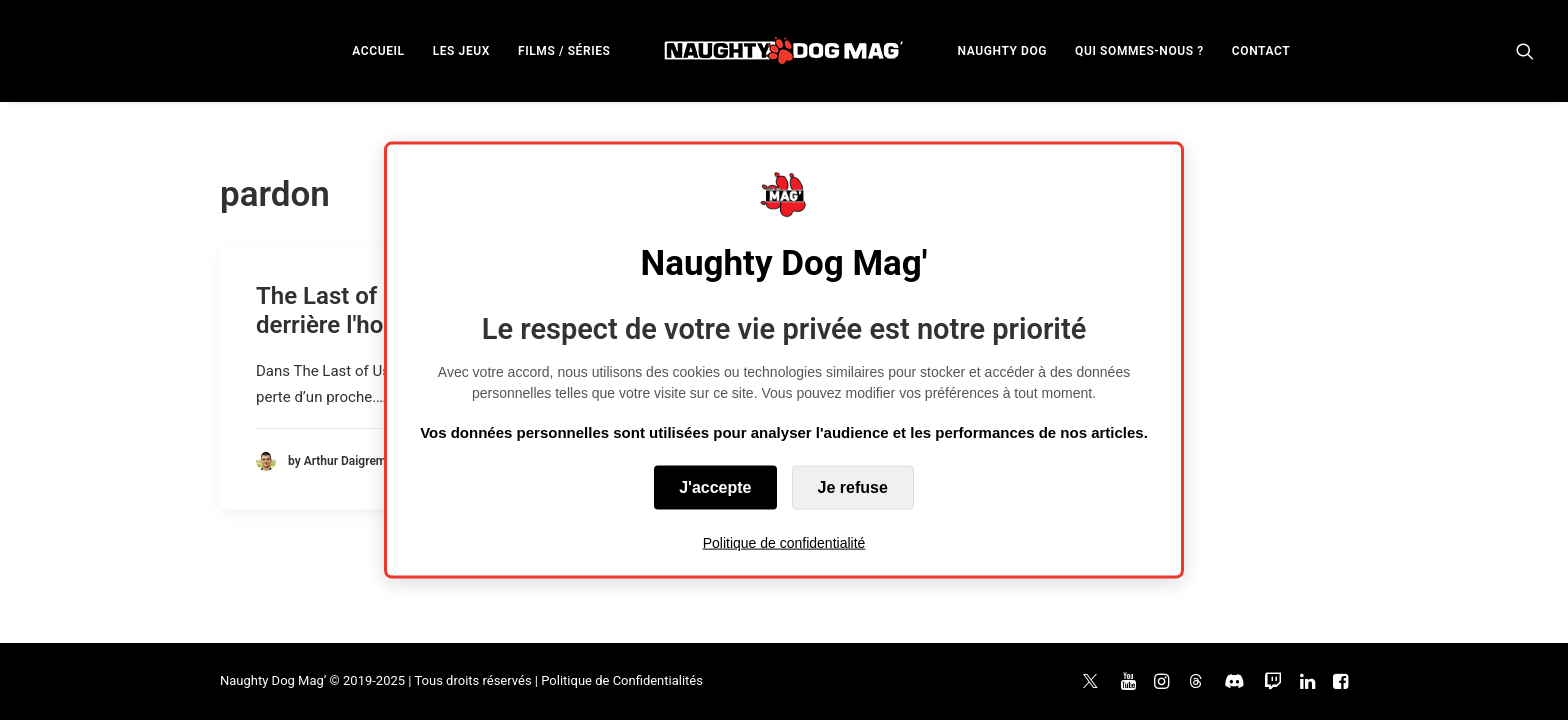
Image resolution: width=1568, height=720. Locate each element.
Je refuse (853, 486)
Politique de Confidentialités (622, 680)
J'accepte (715, 486)
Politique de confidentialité (784, 542)
